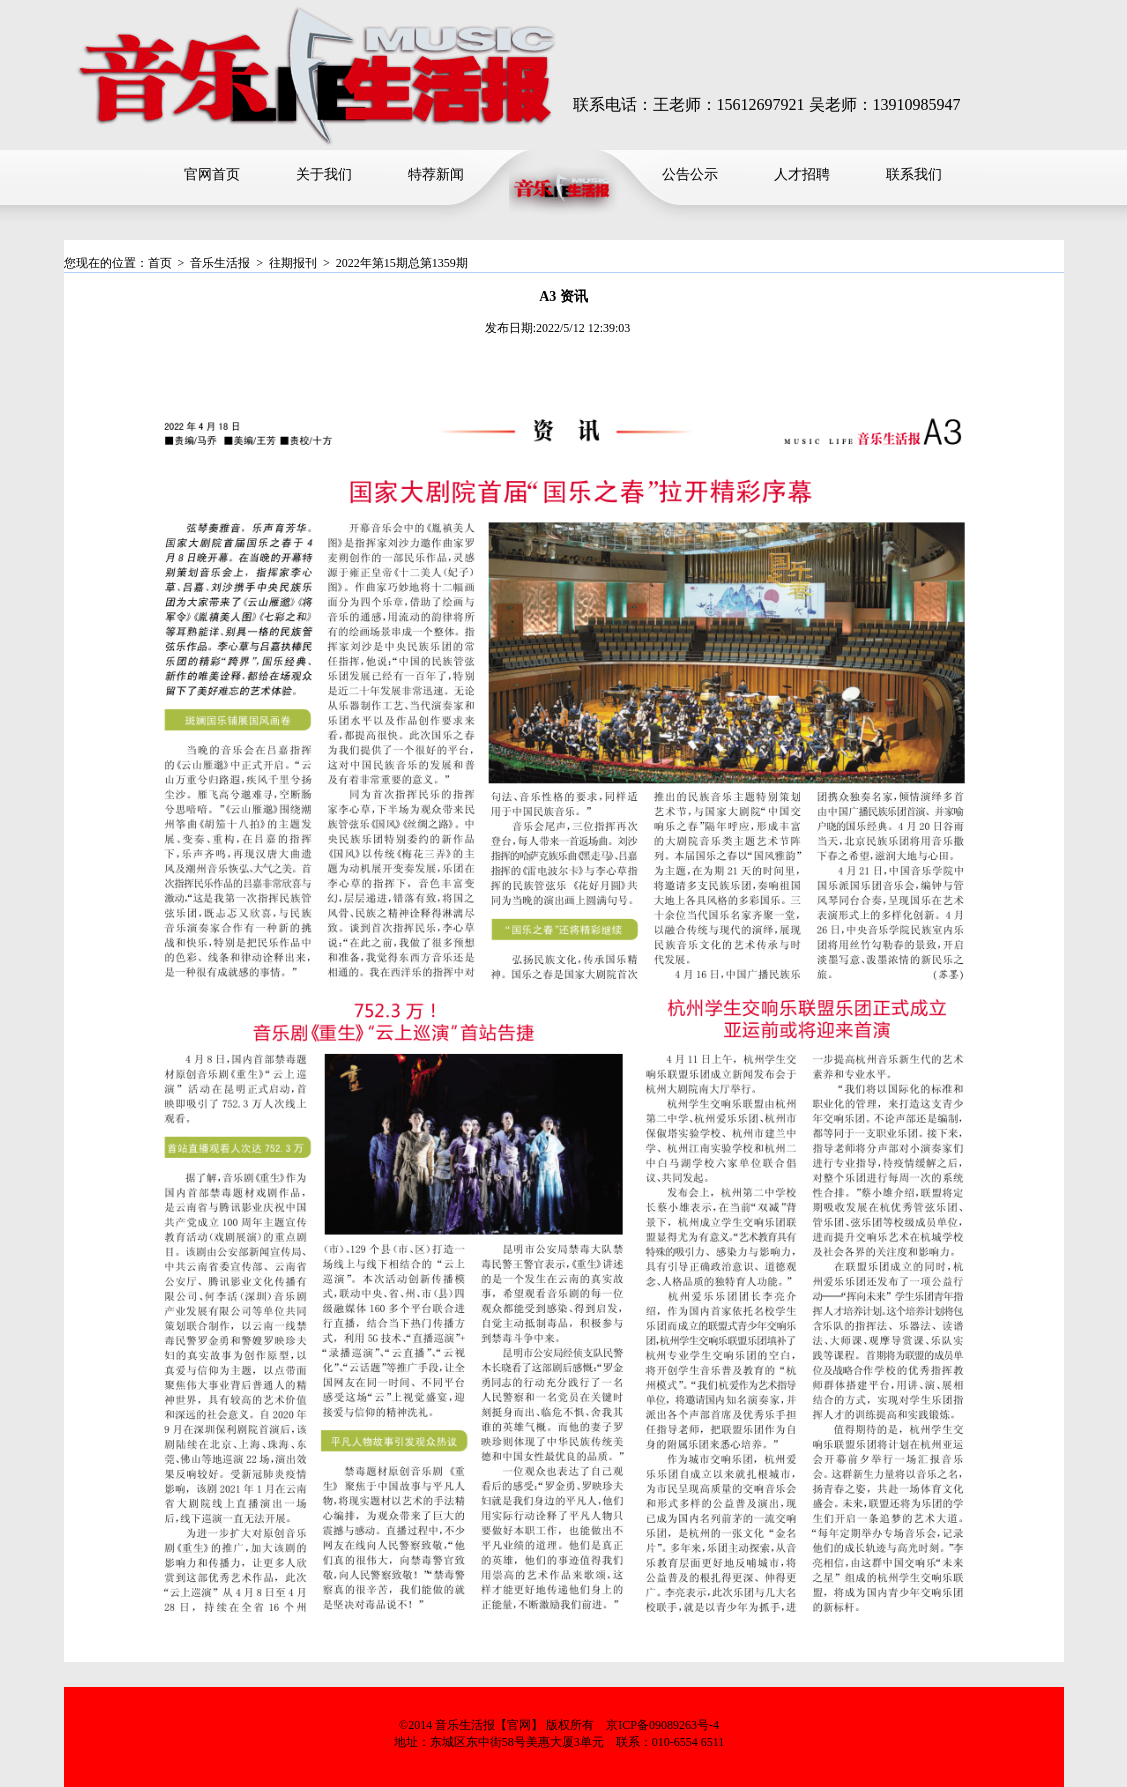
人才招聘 (802, 174)
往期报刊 (293, 263)
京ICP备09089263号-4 (662, 1725)
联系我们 (914, 174)
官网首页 (212, 174)
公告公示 (690, 174)
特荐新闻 (436, 174)
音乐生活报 (220, 263)
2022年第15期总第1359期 (402, 263)
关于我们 (324, 174)
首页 (160, 263)
